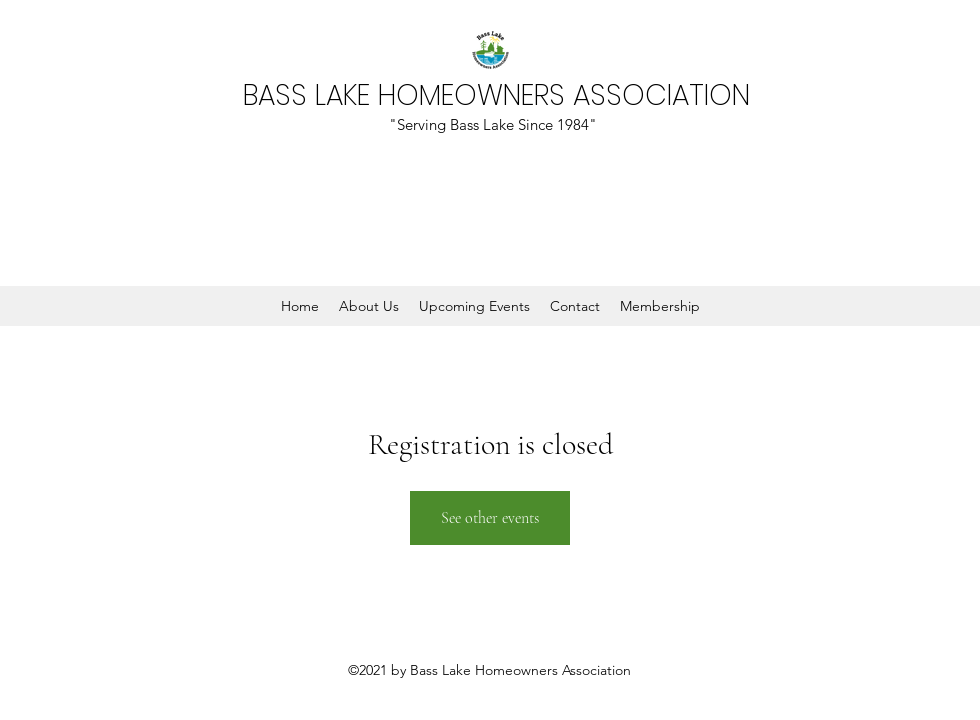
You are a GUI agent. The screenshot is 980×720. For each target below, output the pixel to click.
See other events (490, 518)
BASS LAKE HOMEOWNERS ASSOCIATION (496, 95)
